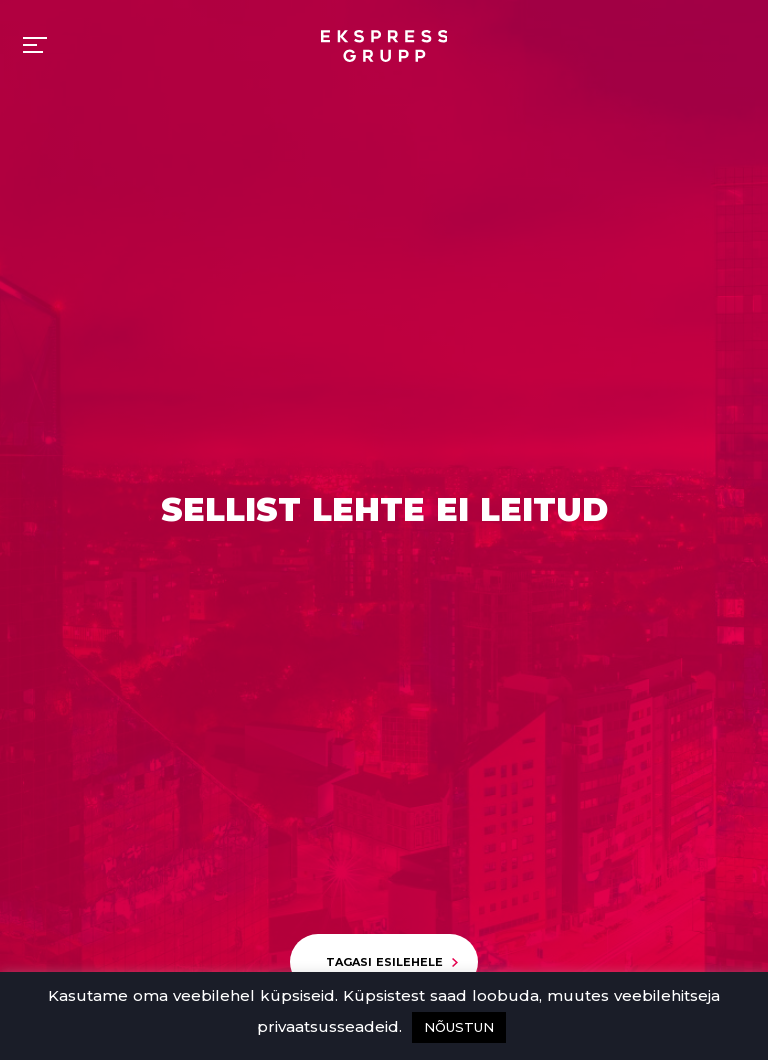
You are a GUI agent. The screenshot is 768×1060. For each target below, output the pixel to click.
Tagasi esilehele (384, 962)
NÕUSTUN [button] (459, 1027)
